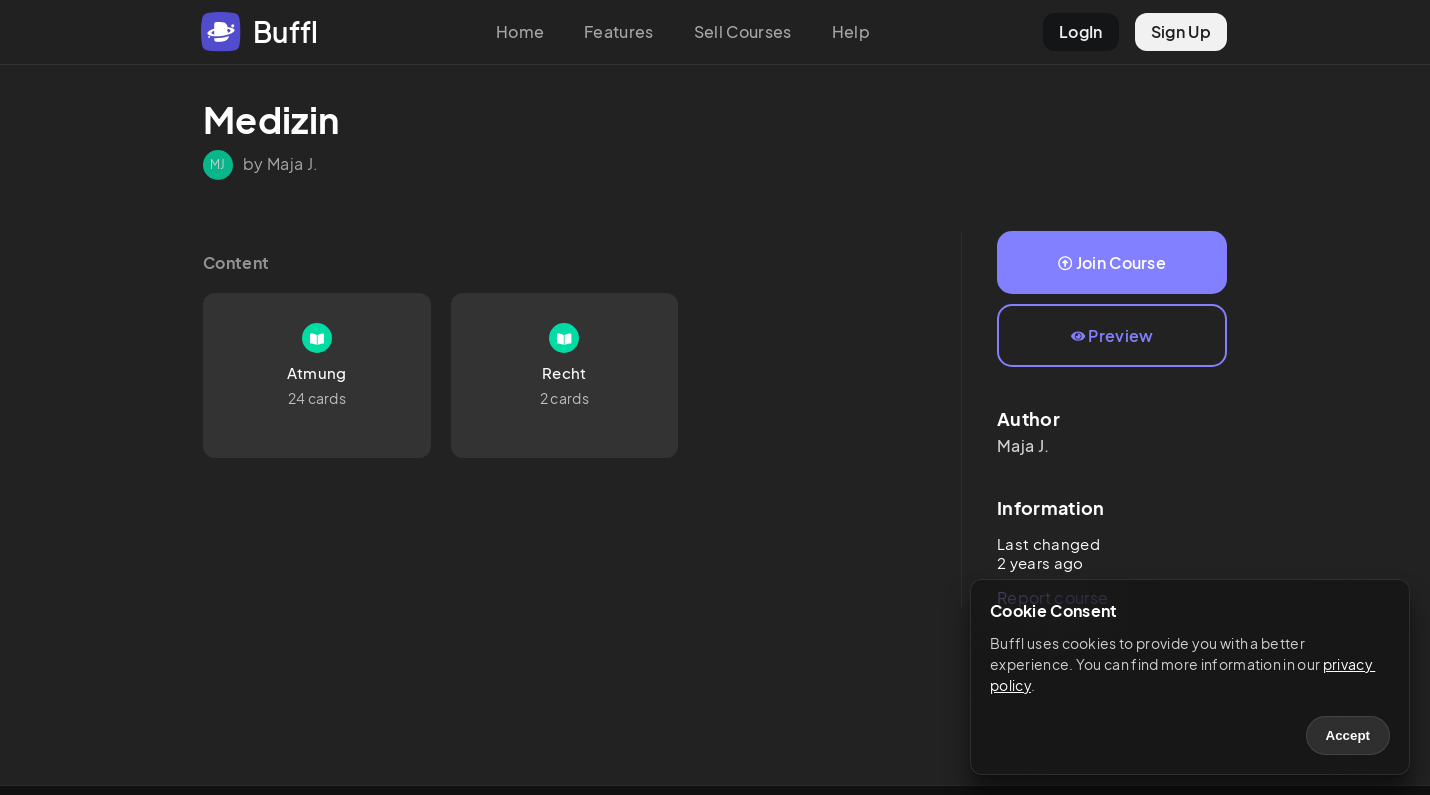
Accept (1348, 735)
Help (851, 31)
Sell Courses (743, 31)
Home (520, 31)
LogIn (1081, 31)
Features (619, 31)
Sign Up (1181, 31)
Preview (1112, 335)
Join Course (1112, 262)
